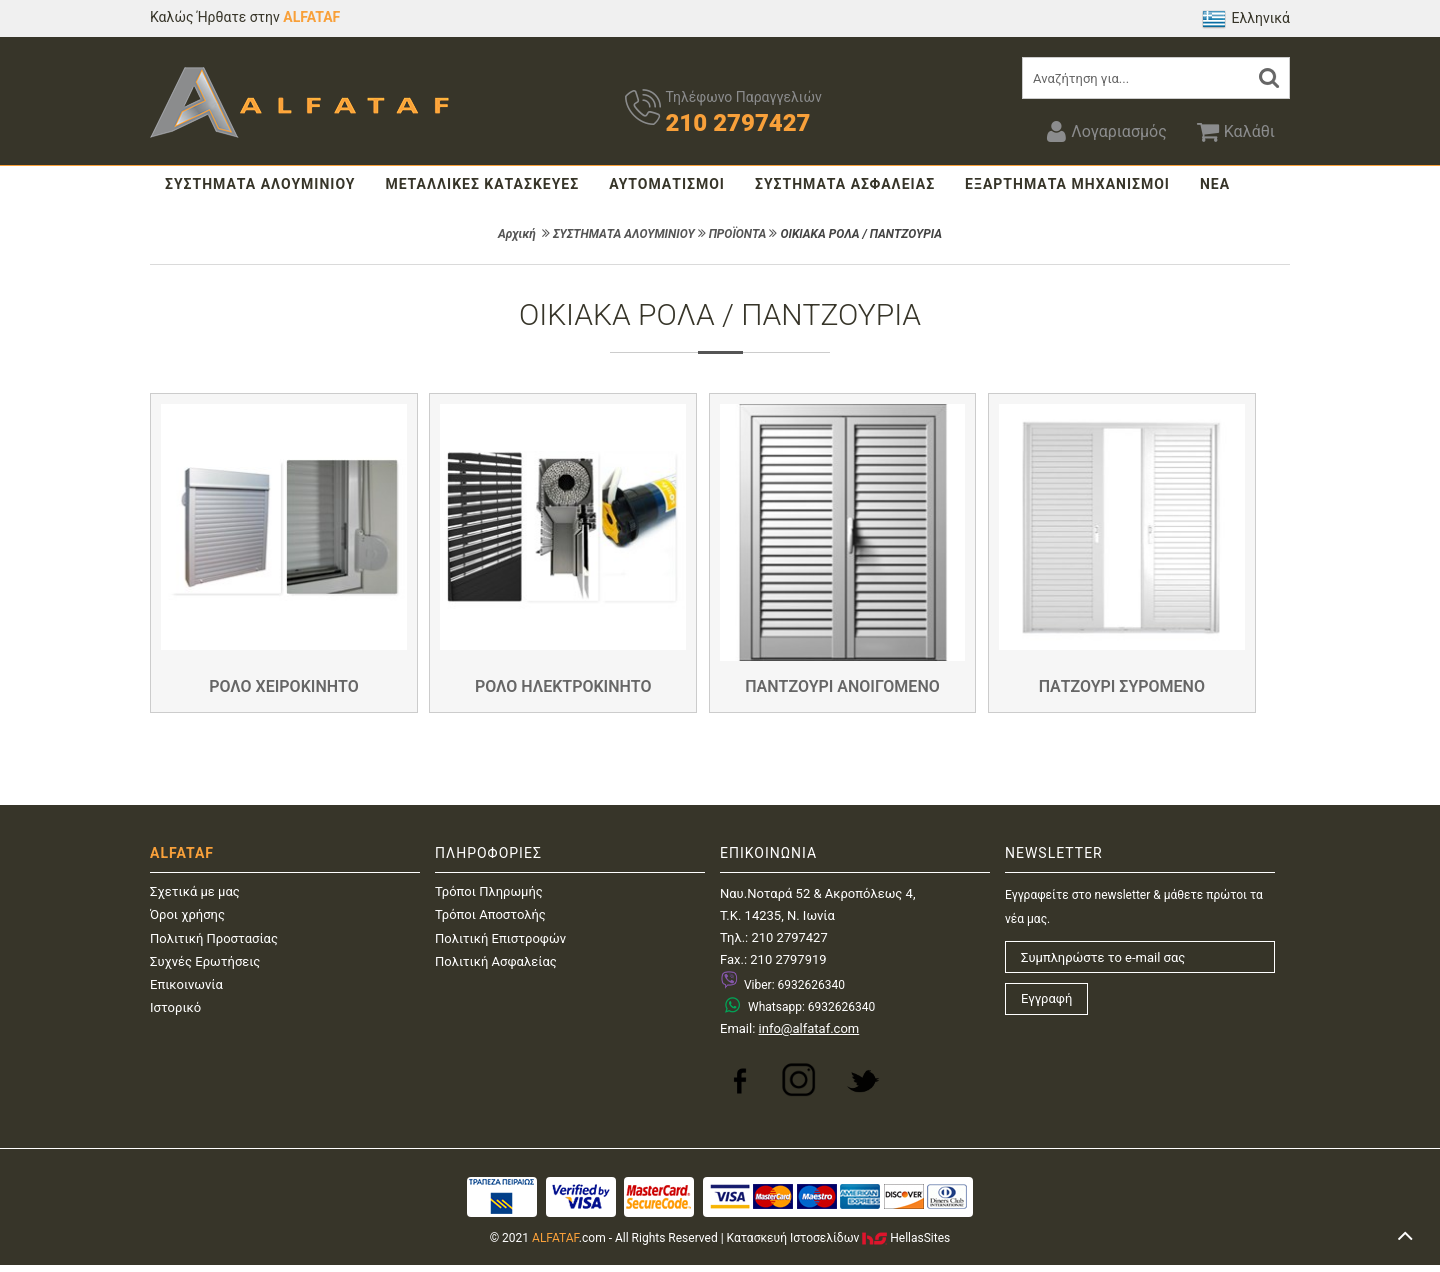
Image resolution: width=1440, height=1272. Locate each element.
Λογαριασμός (1106, 131)
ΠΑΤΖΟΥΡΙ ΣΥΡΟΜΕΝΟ (1122, 686)
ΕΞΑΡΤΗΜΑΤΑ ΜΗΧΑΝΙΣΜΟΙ (1067, 184)
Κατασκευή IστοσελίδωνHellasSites (839, 1238)
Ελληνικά (1246, 19)
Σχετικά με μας (195, 891)
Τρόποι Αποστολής (490, 914)
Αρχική (517, 234)
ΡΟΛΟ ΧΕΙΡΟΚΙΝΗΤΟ (284, 686)
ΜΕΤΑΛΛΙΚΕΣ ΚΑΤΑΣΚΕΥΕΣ (482, 184)
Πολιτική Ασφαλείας (496, 961)
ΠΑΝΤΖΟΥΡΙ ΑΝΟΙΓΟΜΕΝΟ (842, 686)
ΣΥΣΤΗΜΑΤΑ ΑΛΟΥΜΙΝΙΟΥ (260, 184)
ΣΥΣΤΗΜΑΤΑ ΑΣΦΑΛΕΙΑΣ (845, 184)
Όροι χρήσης (187, 914)
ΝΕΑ (1215, 184)
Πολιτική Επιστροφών (500, 938)
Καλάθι (1236, 131)
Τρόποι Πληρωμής (489, 891)
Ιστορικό (175, 1007)
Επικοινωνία (186, 984)
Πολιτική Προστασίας (214, 938)
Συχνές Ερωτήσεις (205, 961)
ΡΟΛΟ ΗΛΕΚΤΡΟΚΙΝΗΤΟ (563, 686)
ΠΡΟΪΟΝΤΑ (738, 234)
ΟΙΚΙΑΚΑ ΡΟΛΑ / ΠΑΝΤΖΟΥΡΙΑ (861, 234)
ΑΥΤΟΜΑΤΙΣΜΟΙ (667, 184)
